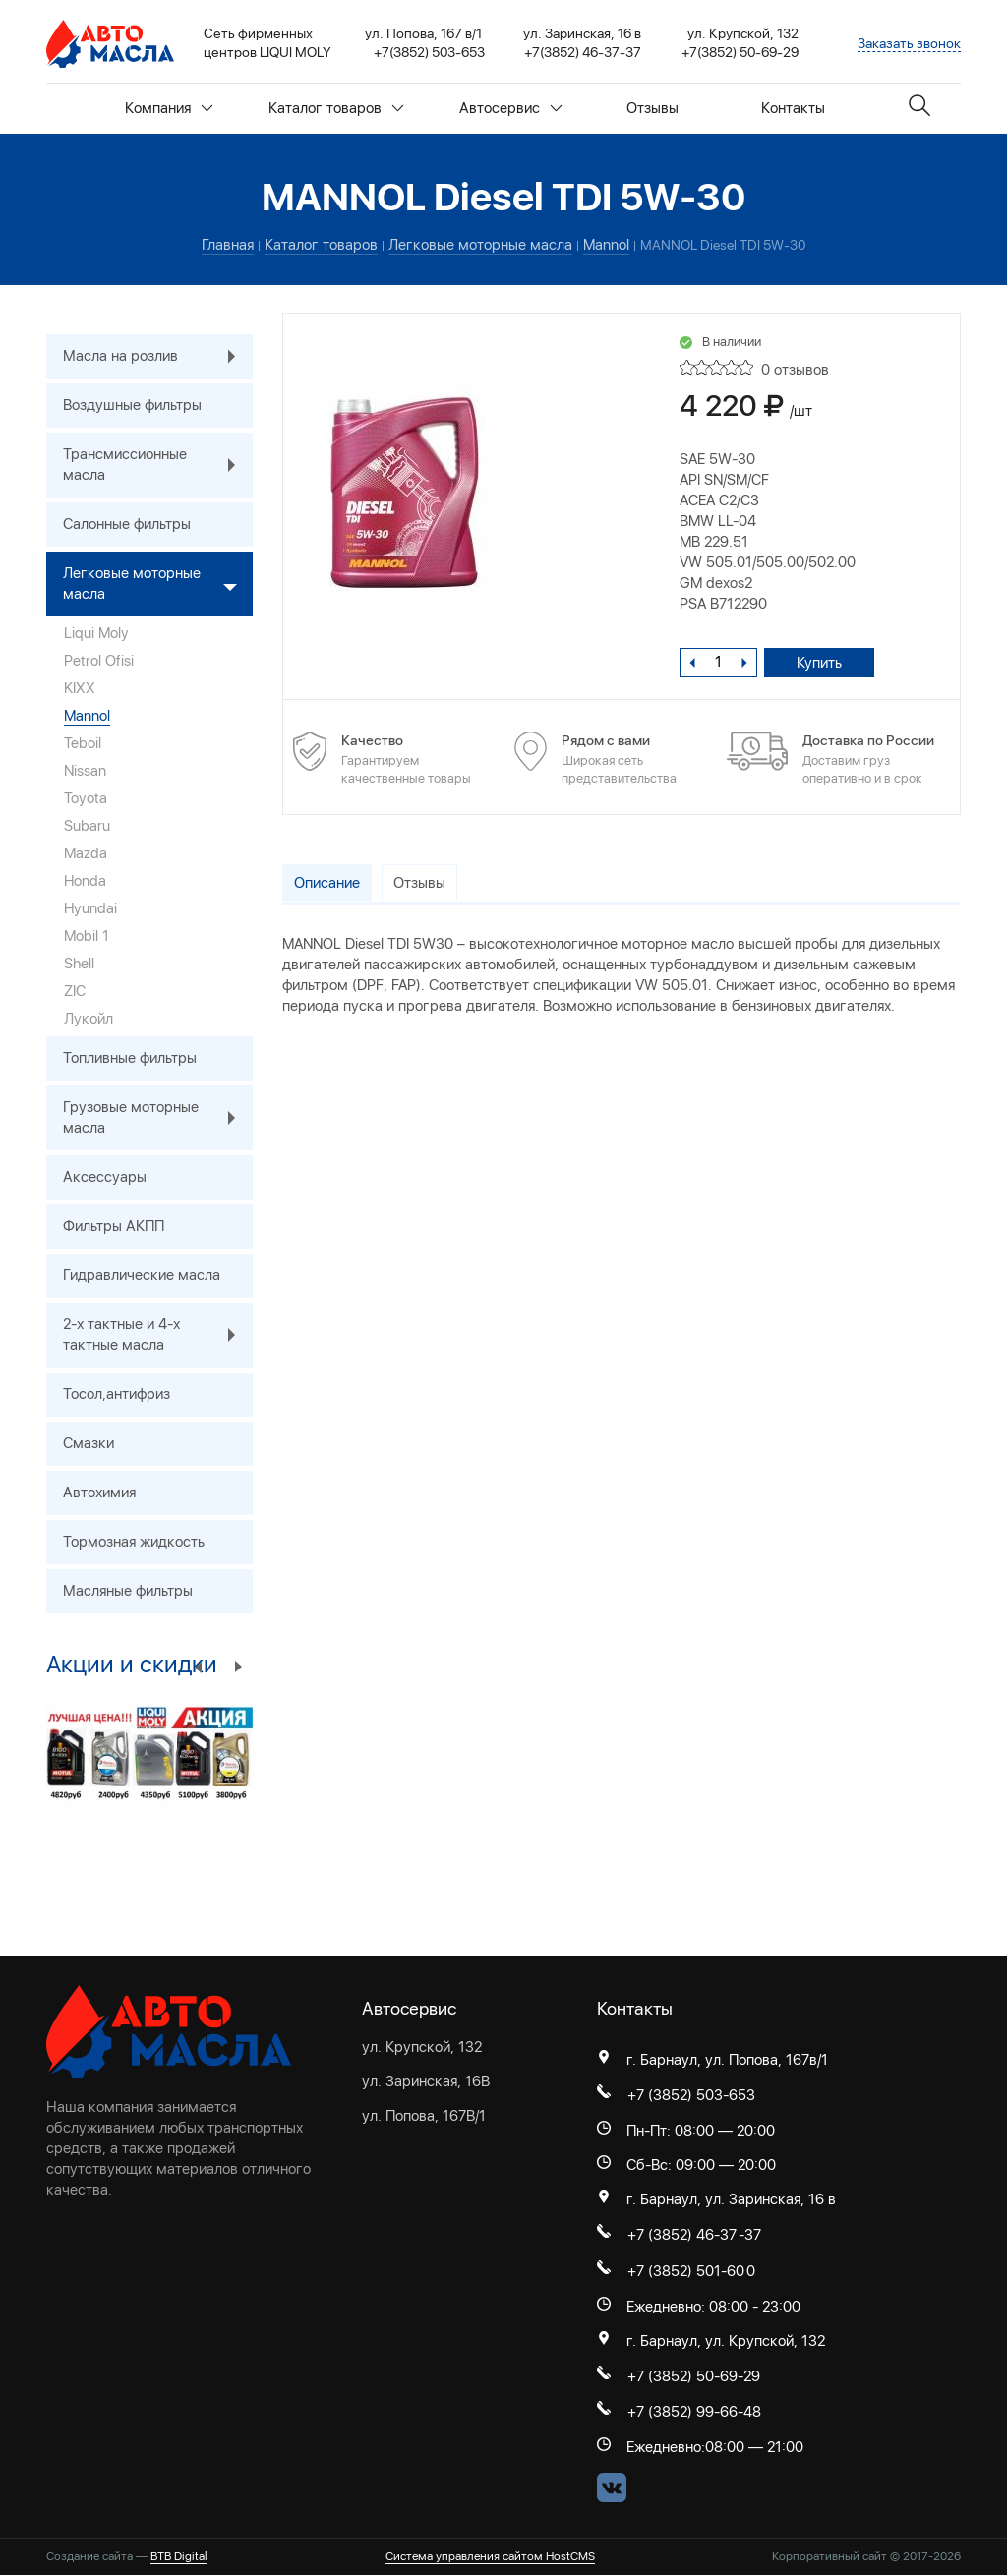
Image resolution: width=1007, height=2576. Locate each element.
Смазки (88, 1443)
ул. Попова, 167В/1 (424, 2116)
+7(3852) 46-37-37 (582, 52)
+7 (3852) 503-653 (691, 2095)
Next (238, 1665)
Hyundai (90, 908)
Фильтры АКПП (113, 1226)
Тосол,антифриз (116, 1394)
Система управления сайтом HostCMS (490, 2557)
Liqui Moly (96, 633)
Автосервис (511, 108)
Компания (169, 108)
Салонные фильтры (127, 524)
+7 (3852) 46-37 (682, 2235)
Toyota (85, 798)
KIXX (79, 688)
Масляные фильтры (128, 1591)
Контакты (793, 108)
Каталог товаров (336, 108)
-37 (750, 2235)
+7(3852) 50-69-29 (740, 52)
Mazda (85, 853)
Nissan (85, 771)
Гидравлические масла (141, 1275)
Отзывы (652, 108)
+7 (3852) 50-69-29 (693, 2376)
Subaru (87, 826)
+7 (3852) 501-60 (685, 2271)
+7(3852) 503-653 (429, 52)
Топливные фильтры (130, 1058)
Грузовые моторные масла (158, 1117)
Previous (198, 1665)
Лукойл (88, 1018)
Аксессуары (105, 1177)
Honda (85, 881)
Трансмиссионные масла (158, 465)
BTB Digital (178, 2557)
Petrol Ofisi (99, 661)
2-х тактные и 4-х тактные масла (158, 1335)
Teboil (82, 743)
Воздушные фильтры (132, 405)
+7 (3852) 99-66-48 (694, 2413)
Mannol (87, 716)
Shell (79, 963)
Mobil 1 (86, 936)
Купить (820, 663)
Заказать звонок (909, 43)
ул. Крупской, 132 (422, 2047)
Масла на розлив (158, 356)
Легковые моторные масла (158, 584)
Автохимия (99, 1492)
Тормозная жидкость (134, 1542)
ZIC (75, 991)
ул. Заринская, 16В (426, 2081)
